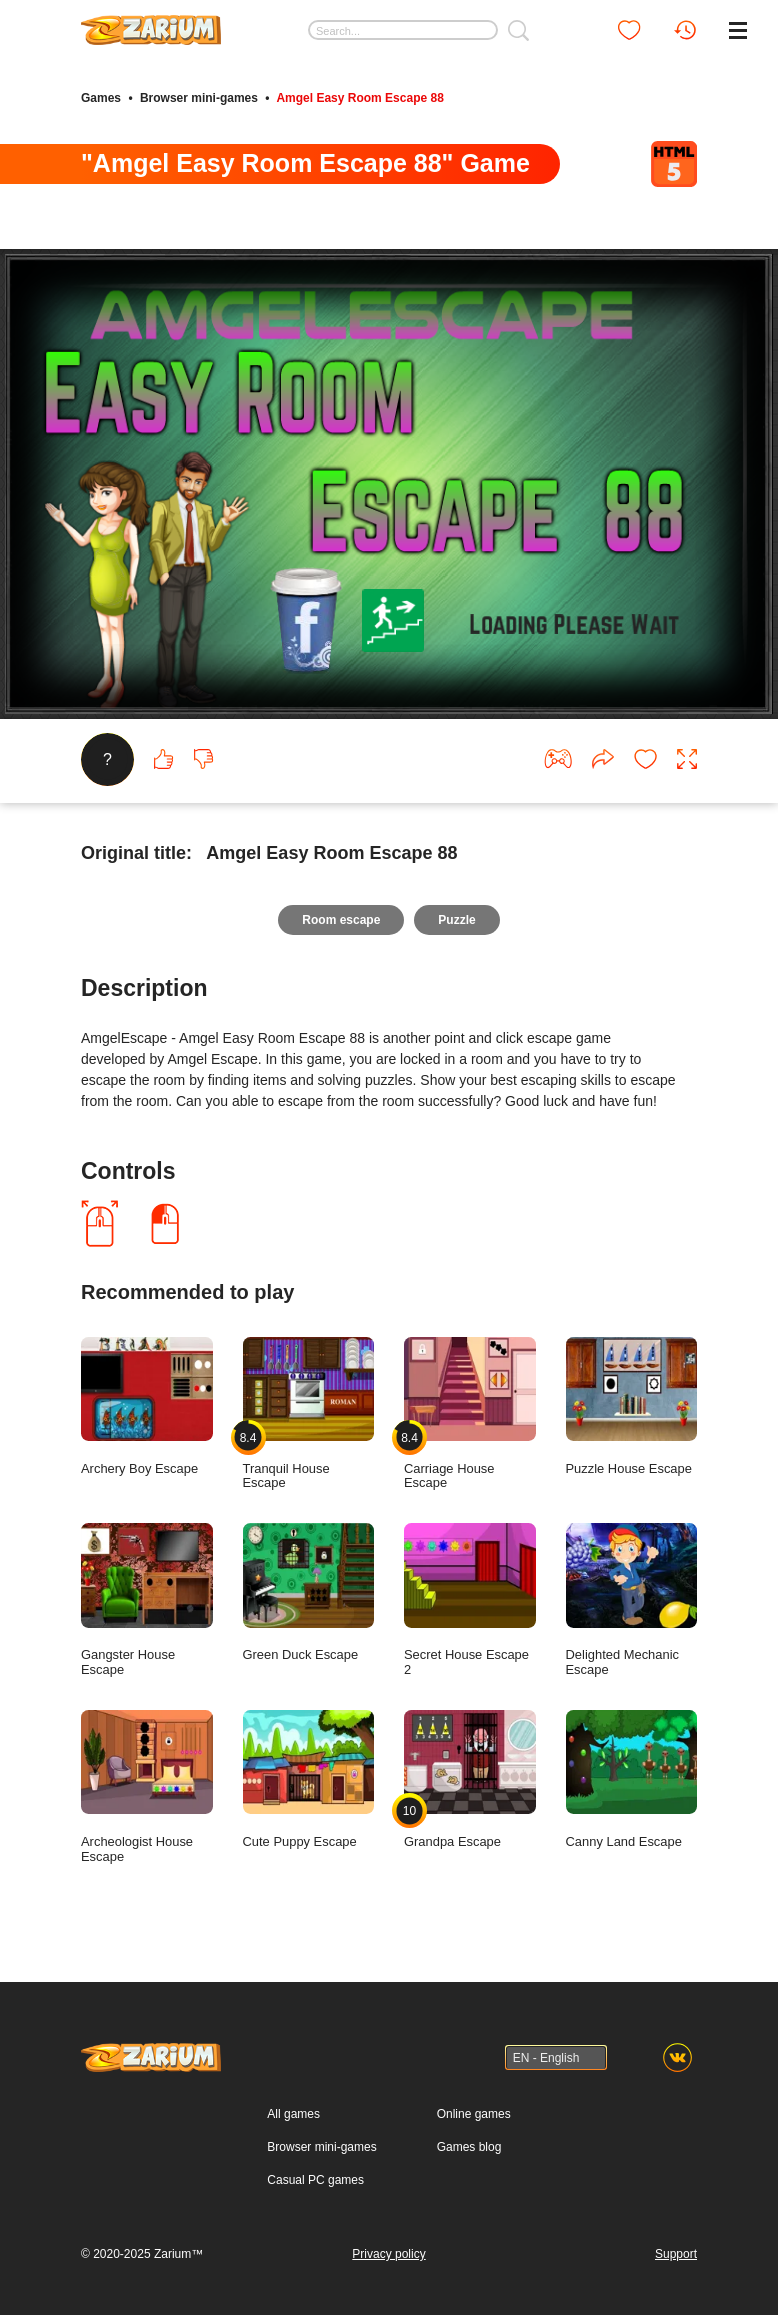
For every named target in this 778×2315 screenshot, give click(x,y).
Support (676, 2254)
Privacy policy (388, 2254)
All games (293, 2114)
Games (101, 98)
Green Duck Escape (309, 1592)
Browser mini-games (199, 98)
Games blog (469, 2147)
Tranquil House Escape (309, 1414)
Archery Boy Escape (147, 1406)
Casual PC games (315, 2180)
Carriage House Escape (470, 1414)
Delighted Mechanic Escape (632, 1600)
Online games (474, 2114)
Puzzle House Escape (632, 1406)
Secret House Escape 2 (470, 1600)
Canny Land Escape (632, 1779)
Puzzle (456, 920)
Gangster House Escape (147, 1600)
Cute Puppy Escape (309, 1779)
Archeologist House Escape (147, 1787)
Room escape (341, 920)
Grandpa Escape (470, 1779)
